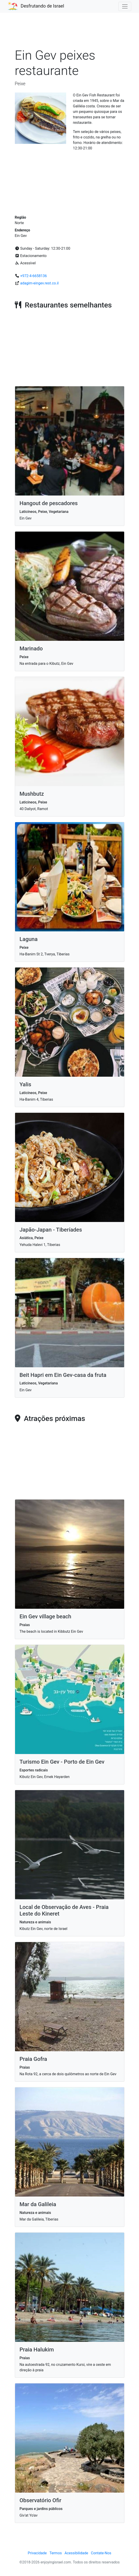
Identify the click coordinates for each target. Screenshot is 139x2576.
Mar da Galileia (38, 2204)
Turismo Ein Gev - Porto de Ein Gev (62, 1762)
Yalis (25, 1084)
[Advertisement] (69, 32)
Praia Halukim (37, 2349)
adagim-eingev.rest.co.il (39, 283)
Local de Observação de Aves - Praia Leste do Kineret (64, 1910)
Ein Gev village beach (45, 1616)
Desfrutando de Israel (42, 6)
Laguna (29, 939)
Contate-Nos (101, 2553)
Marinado (31, 648)
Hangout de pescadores (49, 503)
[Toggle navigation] (124, 6)
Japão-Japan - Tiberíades (51, 1230)
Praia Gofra (33, 2059)
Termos (56, 2553)
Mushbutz (32, 794)
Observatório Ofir (40, 2500)
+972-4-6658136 (33, 276)
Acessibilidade (76, 2553)
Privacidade (37, 2553)
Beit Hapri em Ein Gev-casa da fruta (63, 1375)
